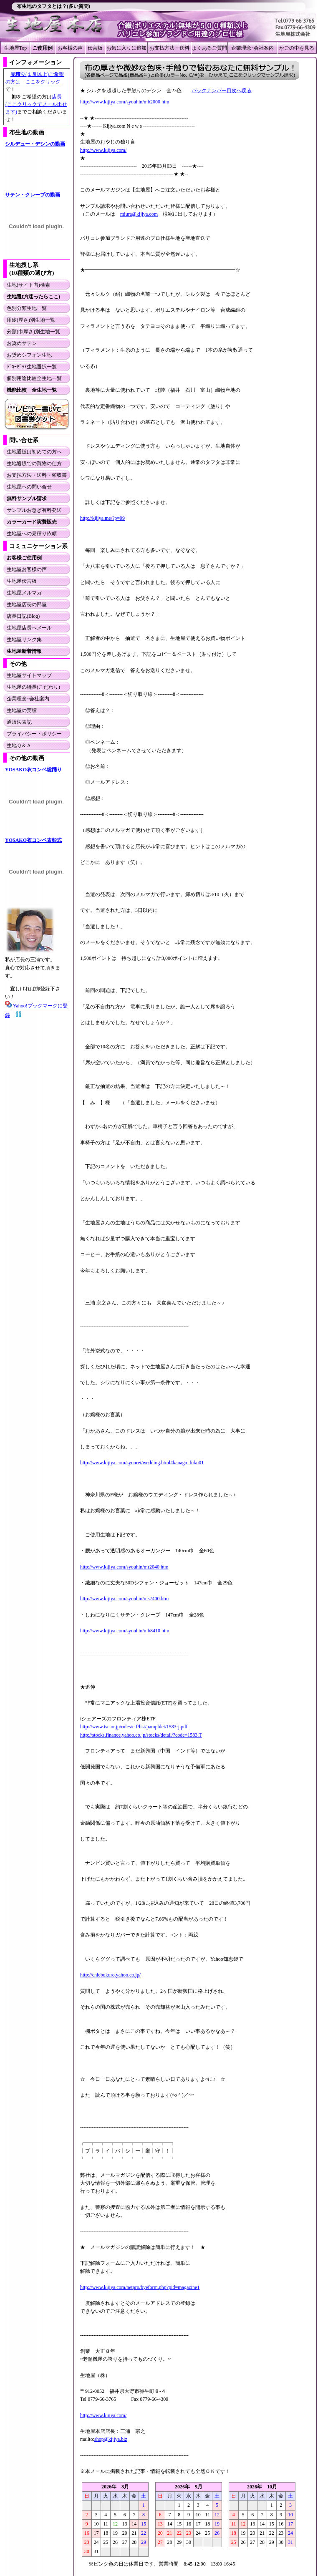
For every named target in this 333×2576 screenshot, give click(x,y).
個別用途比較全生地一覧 (34, 378)
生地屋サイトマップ (29, 675)
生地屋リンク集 (24, 639)
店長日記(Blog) (23, 616)
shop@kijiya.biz (110, 2439)
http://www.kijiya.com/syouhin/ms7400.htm (124, 1599)
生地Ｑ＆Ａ (19, 745)
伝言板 (95, 48)
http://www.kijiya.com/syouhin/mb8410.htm (124, 1631)
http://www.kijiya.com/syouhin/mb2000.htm (124, 102)
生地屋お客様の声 (27, 569)
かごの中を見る (296, 48)
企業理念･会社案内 (252, 48)
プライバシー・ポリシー (34, 734)
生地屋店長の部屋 (27, 604)
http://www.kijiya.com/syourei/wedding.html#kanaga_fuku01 (142, 1463)
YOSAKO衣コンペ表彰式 (33, 840)
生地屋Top (15, 48)
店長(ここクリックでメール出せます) (36, 104)
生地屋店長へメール (29, 628)
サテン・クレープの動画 (32, 195)
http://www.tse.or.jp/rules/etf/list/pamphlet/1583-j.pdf (133, 1727)
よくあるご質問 (209, 48)
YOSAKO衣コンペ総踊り (33, 770)
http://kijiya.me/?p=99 (102, 518)
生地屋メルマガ (24, 593)
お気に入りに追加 (126, 48)
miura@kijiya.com (139, 214)
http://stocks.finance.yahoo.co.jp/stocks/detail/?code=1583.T (141, 1735)
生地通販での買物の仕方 (34, 463)
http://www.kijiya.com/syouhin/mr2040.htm (124, 1567)
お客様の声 (70, 48)
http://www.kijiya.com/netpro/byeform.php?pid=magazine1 (139, 2287)
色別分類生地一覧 (27, 308)
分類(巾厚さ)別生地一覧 (33, 332)
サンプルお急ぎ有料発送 (34, 510)
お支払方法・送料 (169, 48)
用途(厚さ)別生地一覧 (31, 320)
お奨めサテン (22, 343)
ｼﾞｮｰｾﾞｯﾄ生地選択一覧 (32, 367)
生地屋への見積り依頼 (32, 533)
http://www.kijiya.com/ (103, 150)
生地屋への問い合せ (29, 487)
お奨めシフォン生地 (29, 355)
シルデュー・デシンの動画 (35, 144)
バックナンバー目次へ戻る (222, 90)
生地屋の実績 (22, 710)
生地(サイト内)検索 (28, 285)
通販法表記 (19, 722)
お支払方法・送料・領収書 (37, 475)
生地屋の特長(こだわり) (33, 687)
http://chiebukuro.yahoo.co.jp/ (110, 1975)
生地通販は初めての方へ (34, 452)
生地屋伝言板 (22, 581)
